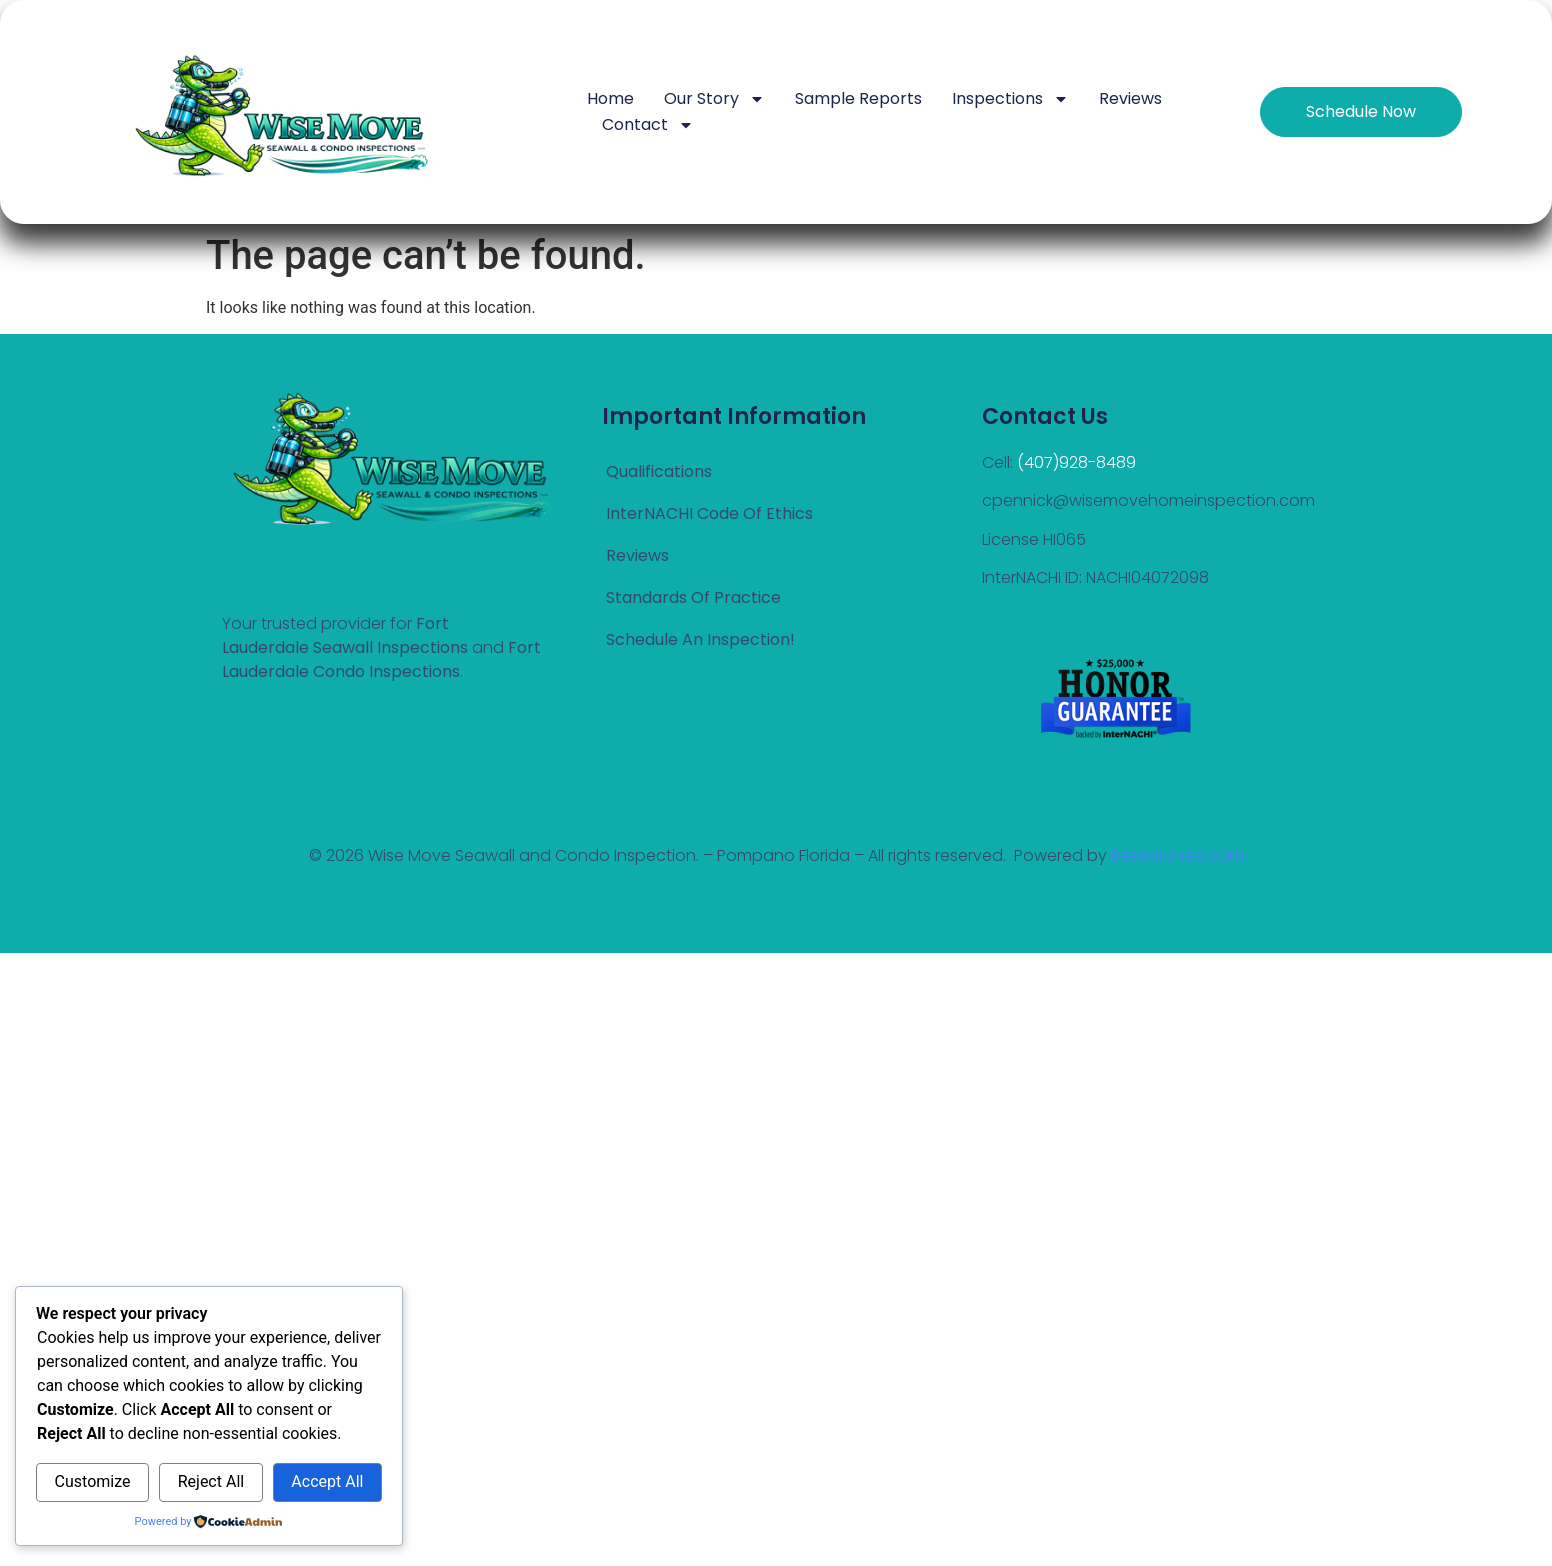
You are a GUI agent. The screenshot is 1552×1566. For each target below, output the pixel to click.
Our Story (714, 99)
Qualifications (659, 471)
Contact (648, 125)
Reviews (1130, 98)
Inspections (1010, 99)
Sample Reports (858, 98)
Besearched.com (1177, 855)
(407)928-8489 (1076, 462)
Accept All (327, 1481)
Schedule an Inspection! (700, 639)
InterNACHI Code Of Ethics (709, 513)
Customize (93, 1481)
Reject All (211, 1481)
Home (610, 98)
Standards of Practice (693, 597)
